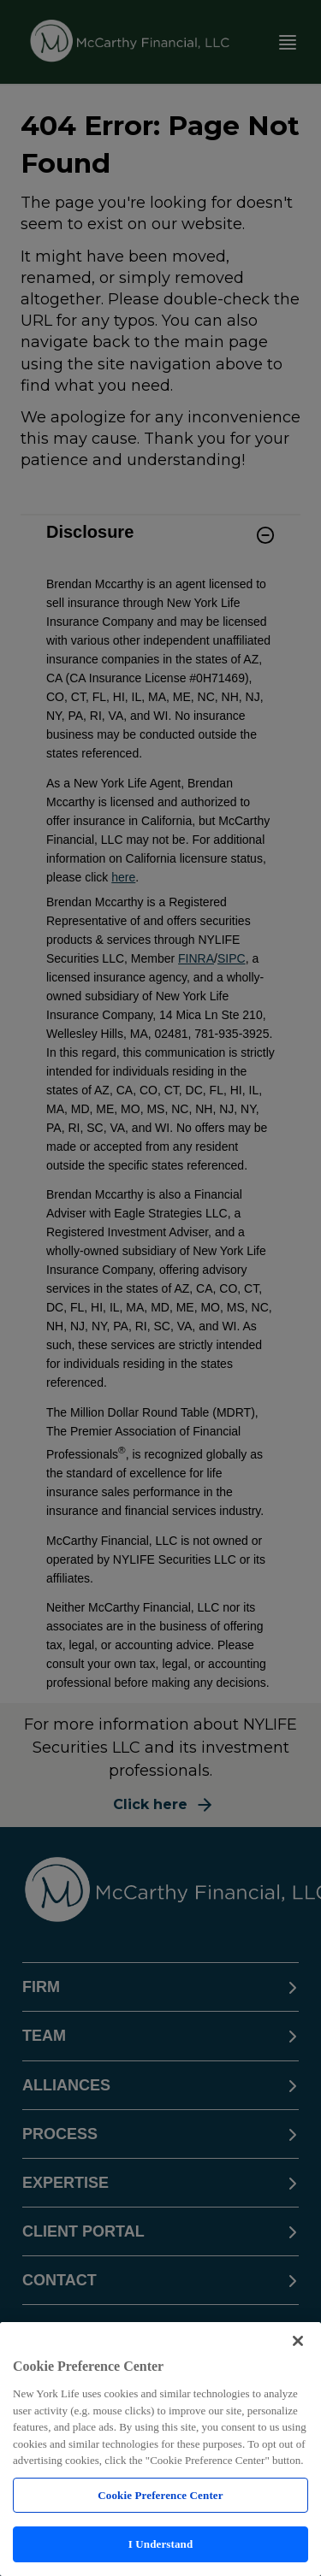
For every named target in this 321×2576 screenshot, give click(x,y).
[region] (160, 2449)
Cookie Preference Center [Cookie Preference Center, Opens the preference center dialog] (160, 2495)
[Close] (298, 2341)
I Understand (160, 2544)
